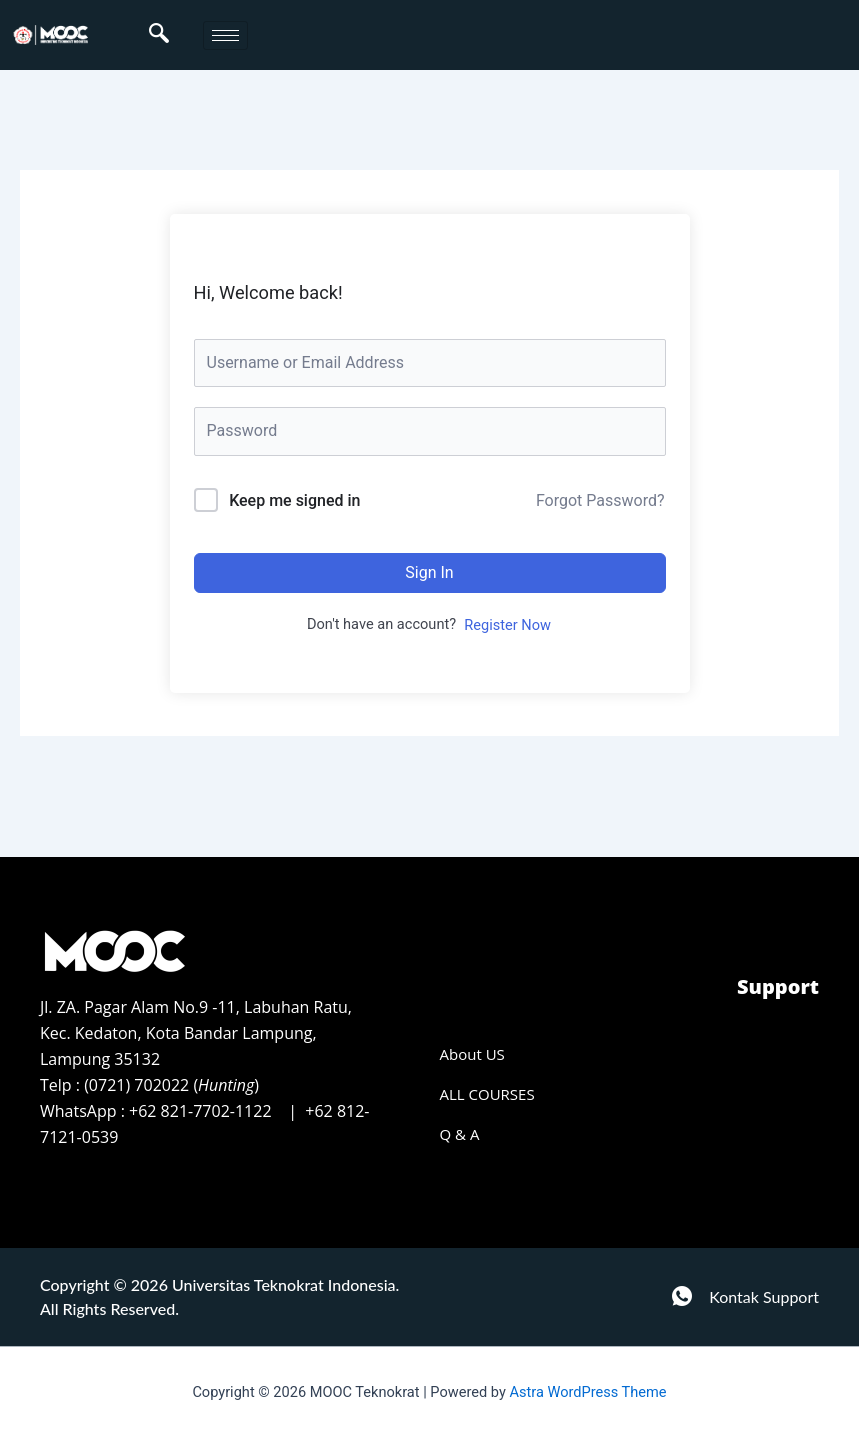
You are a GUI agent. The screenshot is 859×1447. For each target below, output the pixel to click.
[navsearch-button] (159, 35)
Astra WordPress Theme (587, 1392)
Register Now (507, 625)
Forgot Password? (600, 500)
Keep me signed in (294, 500)
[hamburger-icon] (225, 35)
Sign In (429, 572)
